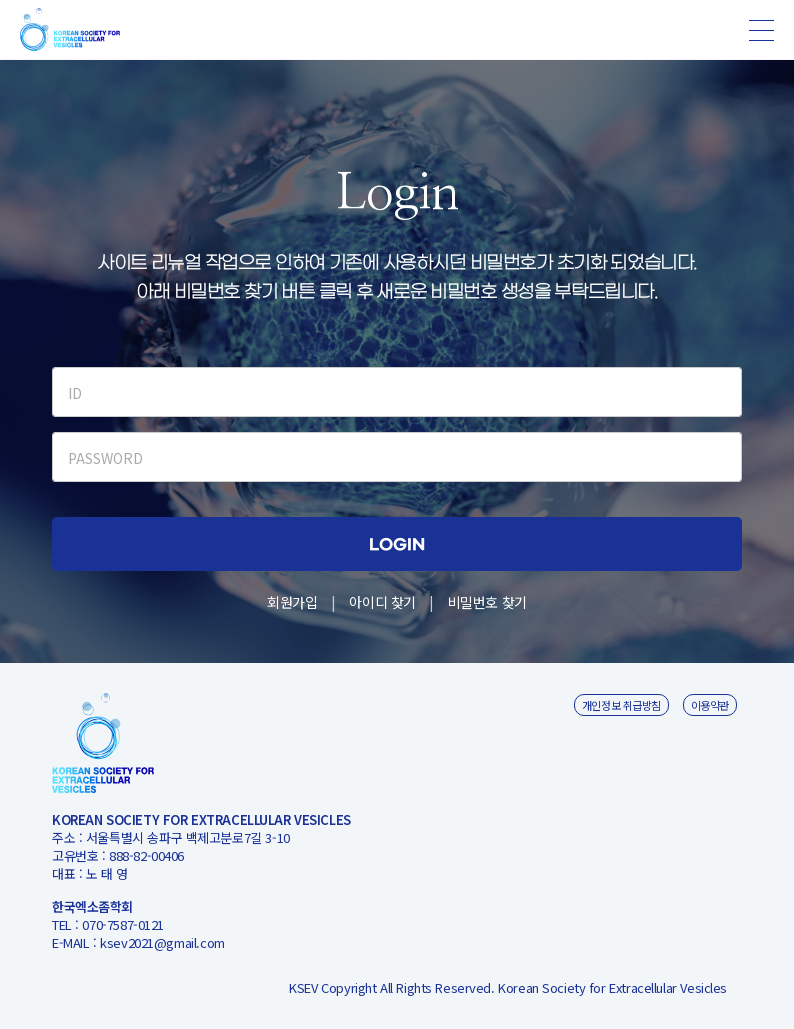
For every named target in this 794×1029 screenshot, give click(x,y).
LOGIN (397, 546)
